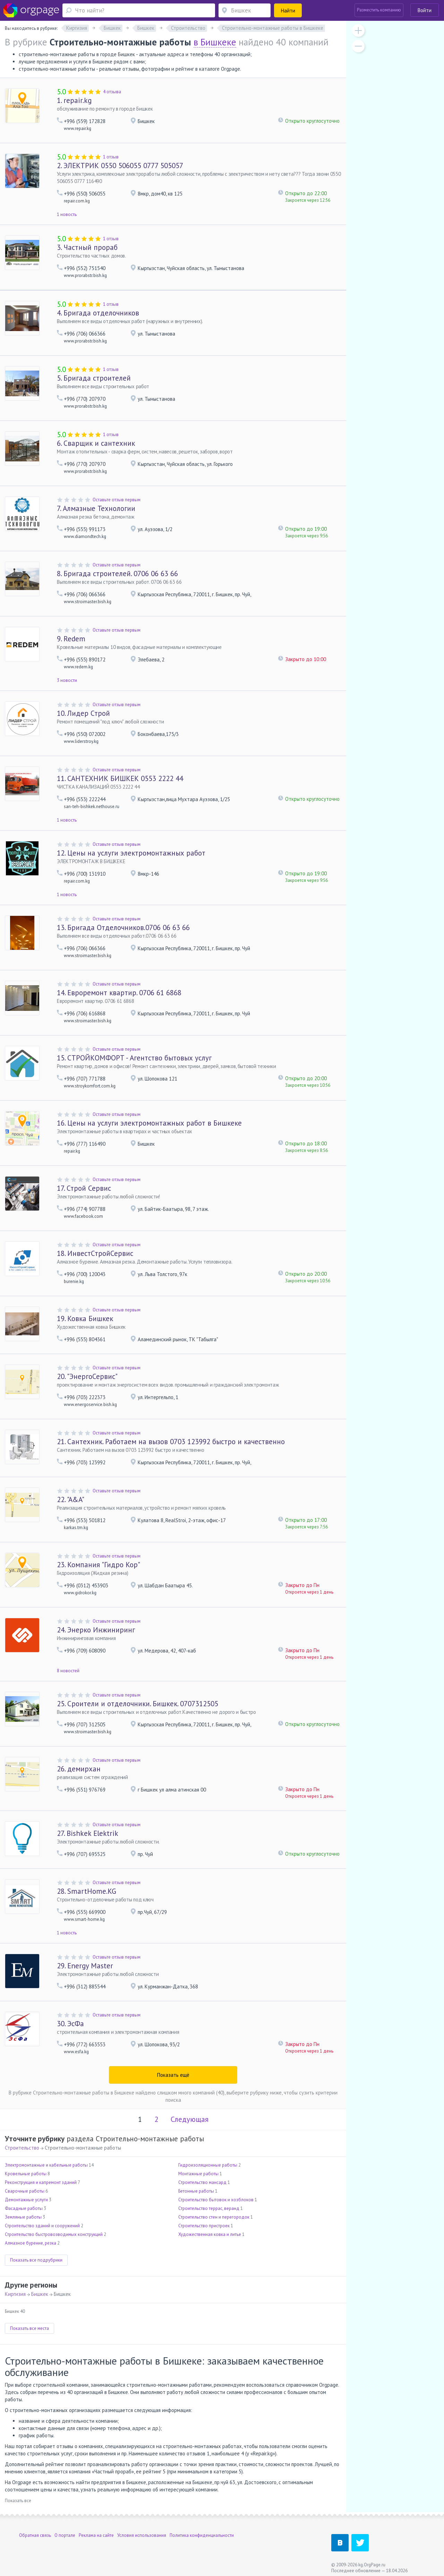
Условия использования (141, 2535)
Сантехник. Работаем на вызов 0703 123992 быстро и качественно (171, 1441)
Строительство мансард (202, 2182)
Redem (71, 638)
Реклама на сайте (96, 2535)
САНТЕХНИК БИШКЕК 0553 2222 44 (120, 778)
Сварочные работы (24, 2191)
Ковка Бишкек (85, 1318)
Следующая (189, 2119)
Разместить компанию (379, 10)
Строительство (22, 2147)
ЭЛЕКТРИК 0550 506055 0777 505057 (120, 165)
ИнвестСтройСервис (95, 1253)
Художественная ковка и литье (209, 2234)
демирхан (79, 1768)
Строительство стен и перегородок (213, 2217)
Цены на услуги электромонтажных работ (131, 853)
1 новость (67, 214)
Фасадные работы (24, 2208)
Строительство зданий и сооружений (42, 2226)
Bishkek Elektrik (87, 1833)
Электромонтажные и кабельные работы (46, 2165)
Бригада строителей (94, 378)
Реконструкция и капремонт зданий (41, 2182)
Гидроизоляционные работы (207, 2165)
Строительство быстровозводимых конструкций (54, 2234)
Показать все (18, 2501)
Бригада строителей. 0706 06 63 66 (117, 573)
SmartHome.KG (86, 1891)
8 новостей (68, 1671)
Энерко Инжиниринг (96, 1629)
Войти (425, 10)
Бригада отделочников (98, 313)
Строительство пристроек (204, 2226)
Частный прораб (87, 247)
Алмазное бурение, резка (30, 2243)
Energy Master (85, 1965)
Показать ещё (173, 2075)
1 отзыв (111, 157)
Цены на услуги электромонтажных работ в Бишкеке (149, 1123)
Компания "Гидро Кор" (98, 1564)
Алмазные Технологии (96, 508)
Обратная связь (35, 2535)
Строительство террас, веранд (208, 2208)
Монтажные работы (198, 2174)
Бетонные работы (196, 2191)
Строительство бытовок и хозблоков (216, 2200)
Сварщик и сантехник (96, 443)
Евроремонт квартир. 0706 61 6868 (119, 992)
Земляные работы (23, 2217)
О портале (64, 2535)
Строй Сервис (84, 1188)
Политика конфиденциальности (202, 2535)
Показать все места (29, 2328)
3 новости (67, 680)
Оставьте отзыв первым (116, 500)
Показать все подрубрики (36, 2260)
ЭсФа (70, 2023)
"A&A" (70, 1499)
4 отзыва (112, 92)
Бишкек (39, 2294)
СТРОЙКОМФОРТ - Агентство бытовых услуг (134, 1058)
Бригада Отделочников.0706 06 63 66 (123, 927)
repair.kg (74, 100)
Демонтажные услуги (26, 2200)
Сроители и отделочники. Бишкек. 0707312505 (137, 1703)
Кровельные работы (25, 2174)
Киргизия (15, 2294)
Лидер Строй (83, 713)
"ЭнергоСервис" (87, 1376)
